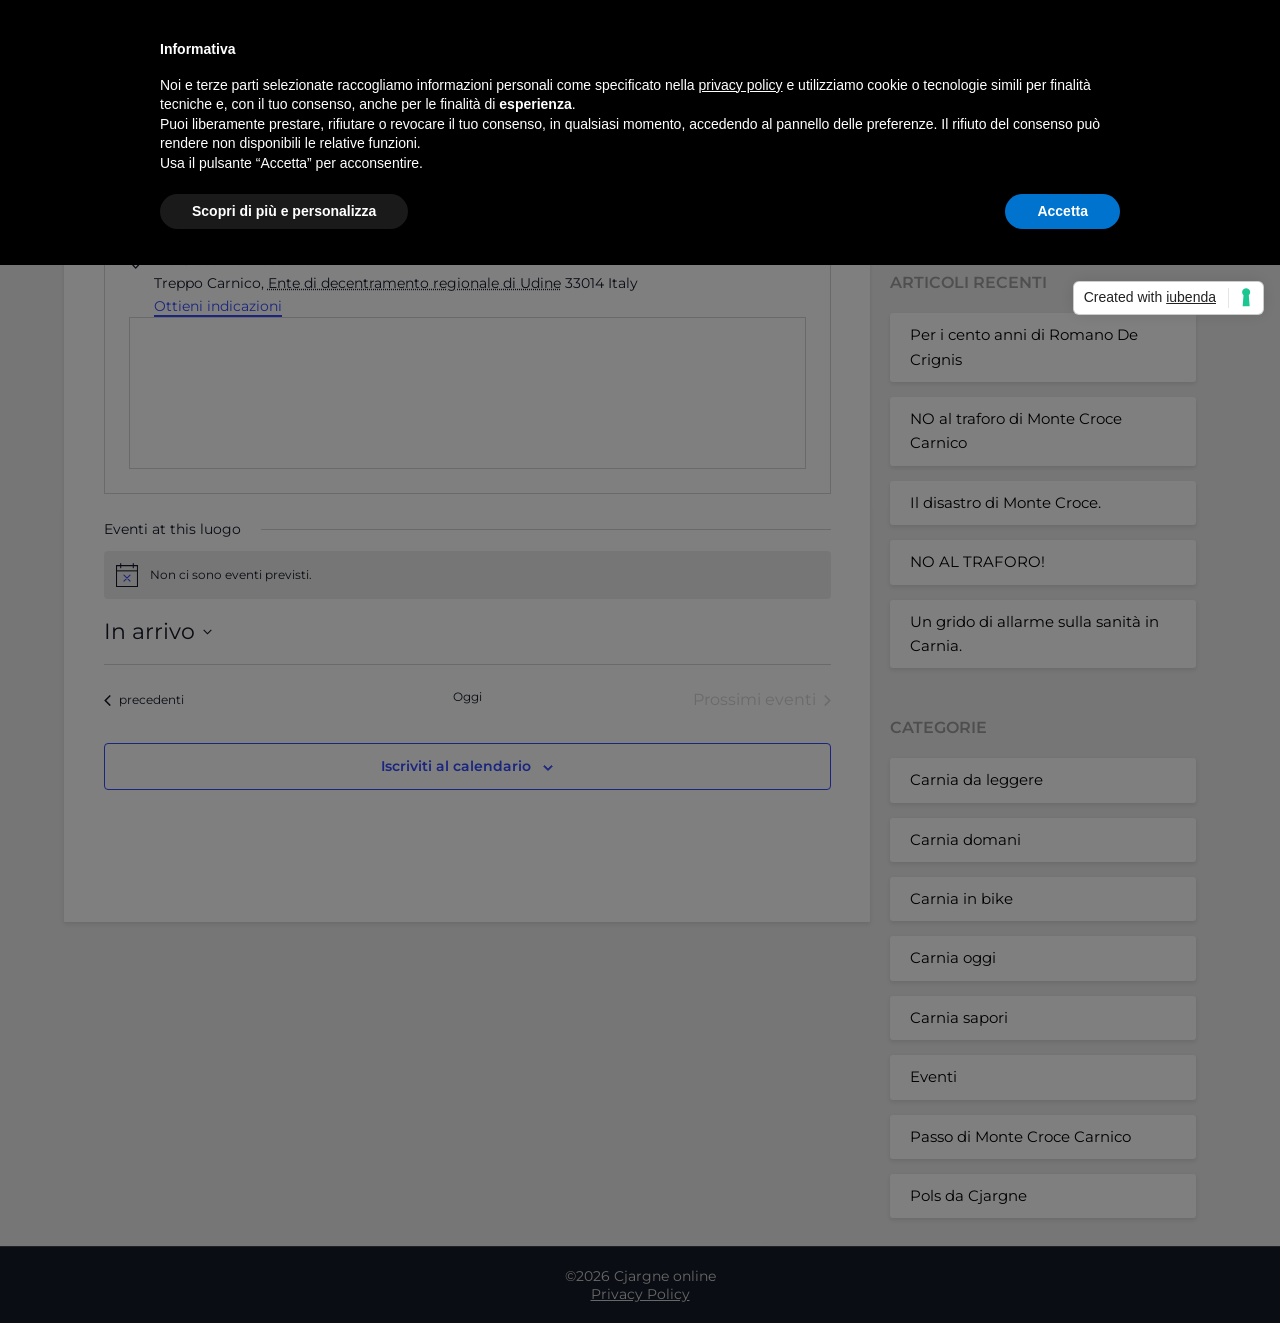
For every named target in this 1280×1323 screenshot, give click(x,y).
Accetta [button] (1062, 211)
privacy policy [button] (741, 85)
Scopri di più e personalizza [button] (284, 211)
